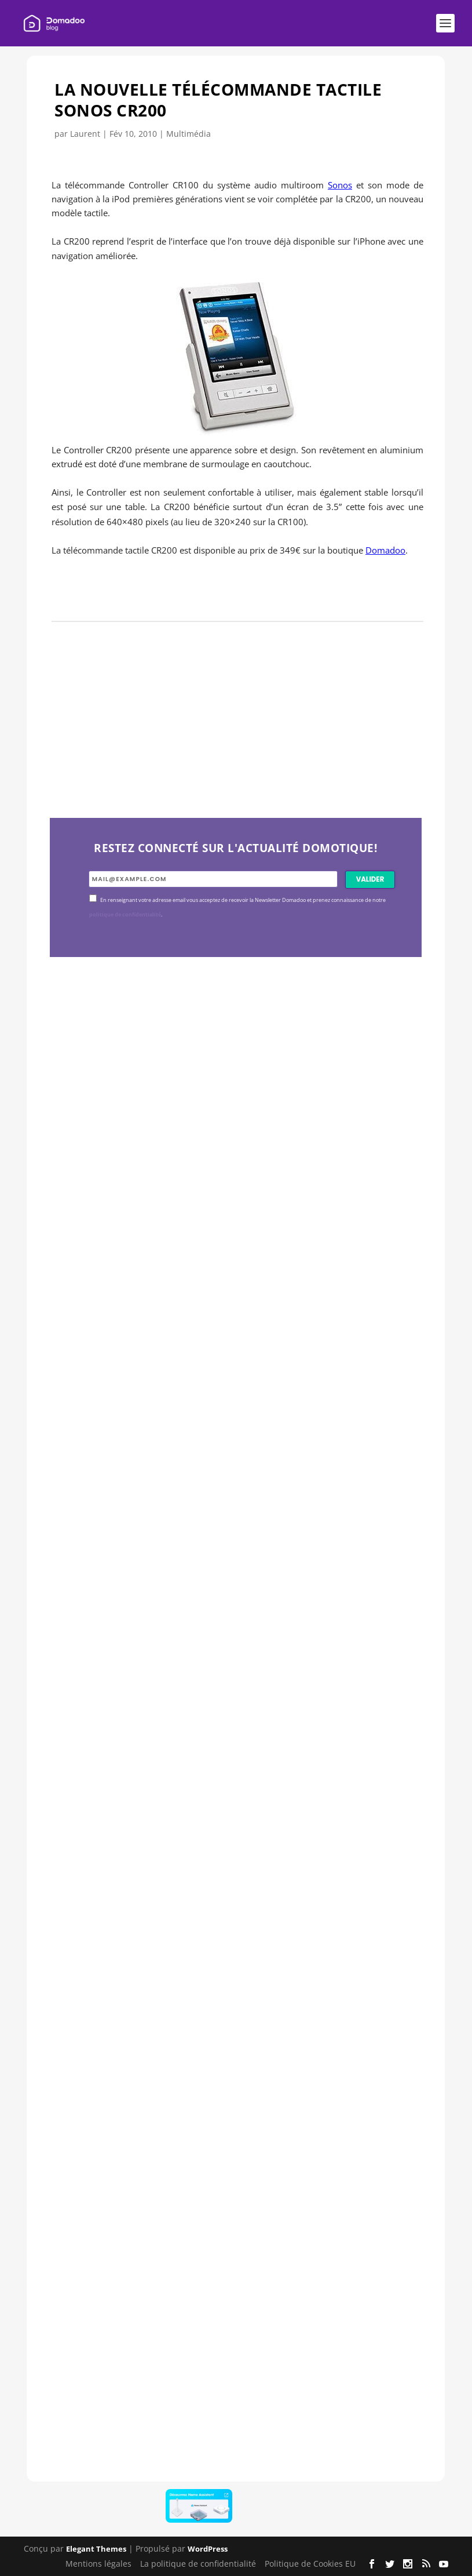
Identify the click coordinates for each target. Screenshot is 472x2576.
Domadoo (385, 550)
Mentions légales (98, 2563)
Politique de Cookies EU (310, 2563)
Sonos (340, 185)
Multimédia (188, 133)
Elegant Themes (96, 2549)
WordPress (208, 2549)
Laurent (85, 133)
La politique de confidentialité (198, 2563)
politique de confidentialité (125, 914)
